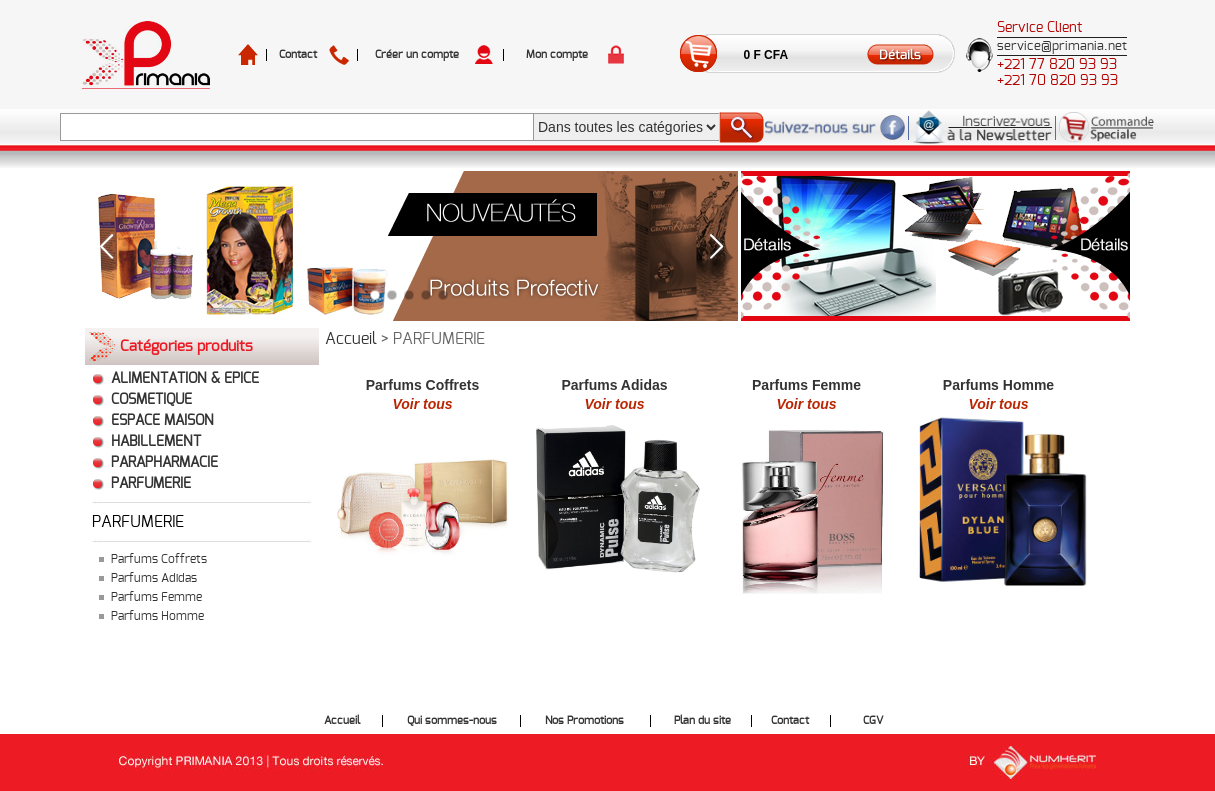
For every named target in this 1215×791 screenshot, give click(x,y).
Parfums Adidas (154, 578)
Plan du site (702, 720)
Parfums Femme (156, 597)
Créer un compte (417, 54)
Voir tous (422, 404)
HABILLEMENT (156, 442)
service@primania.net (1062, 46)
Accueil (351, 339)
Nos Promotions (584, 720)
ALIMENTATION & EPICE (185, 379)
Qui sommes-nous (452, 720)
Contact (298, 54)
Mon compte (557, 54)
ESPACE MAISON (162, 421)
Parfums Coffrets (159, 559)
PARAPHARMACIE (164, 463)
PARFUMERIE (151, 484)
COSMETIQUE (151, 400)
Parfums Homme (157, 616)
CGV (873, 720)
